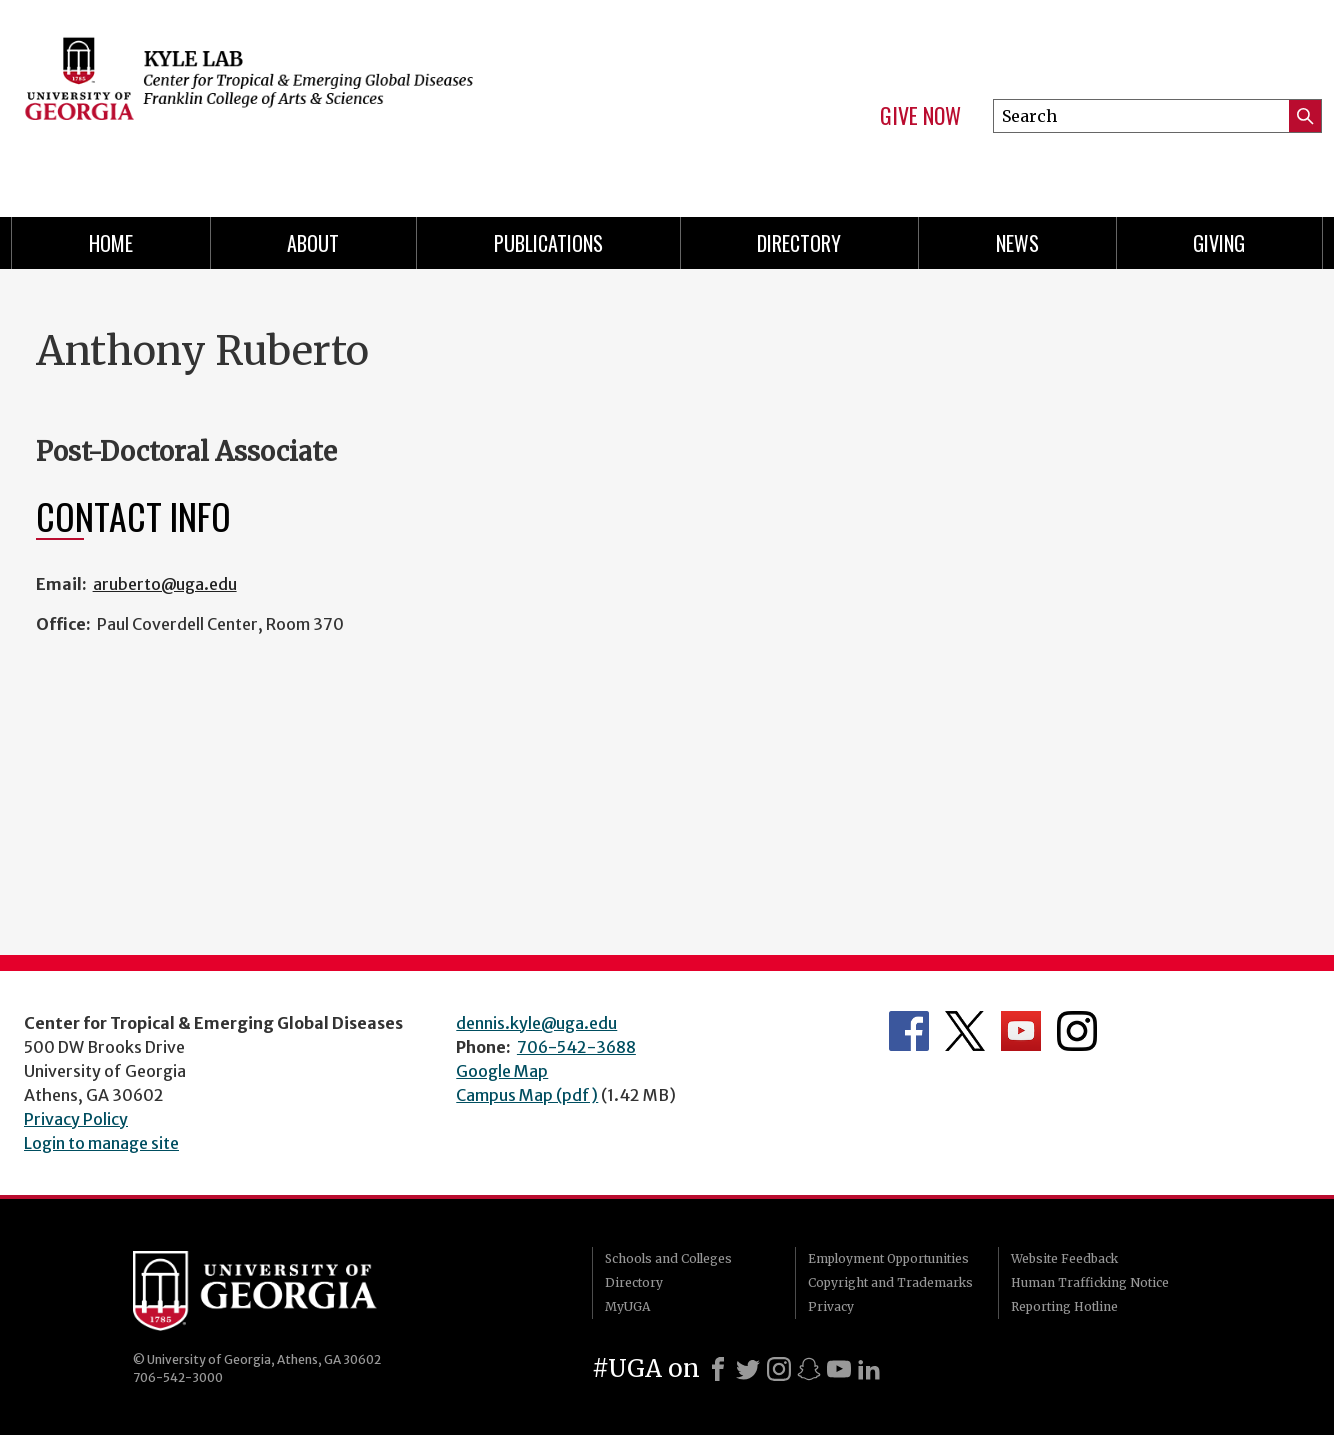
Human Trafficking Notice (1090, 1282)
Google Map (502, 1071)
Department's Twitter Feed (965, 1031)
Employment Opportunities (888, 1258)
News (1017, 243)
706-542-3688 (576, 1047)
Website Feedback (1064, 1258)
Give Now (920, 116)
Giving (1219, 243)
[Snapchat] (809, 1369)
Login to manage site (101, 1143)
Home (111, 243)
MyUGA (627, 1306)
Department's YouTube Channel (1021, 1031)
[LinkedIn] (869, 1369)
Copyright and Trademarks (890, 1282)
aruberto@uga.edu (165, 584)
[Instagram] (779, 1369)
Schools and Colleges (668, 1258)
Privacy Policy (76, 1119)
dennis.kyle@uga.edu (536, 1023)
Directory (799, 243)
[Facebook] (718, 1369)
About (313, 243)
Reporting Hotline (1064, 1306)
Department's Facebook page (909, 1031)
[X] (748, 1369)
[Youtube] (839, 1369)
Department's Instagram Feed (1077, 1031)
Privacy (831, 1306)
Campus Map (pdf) (527, 1095)
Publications (548, 243)
